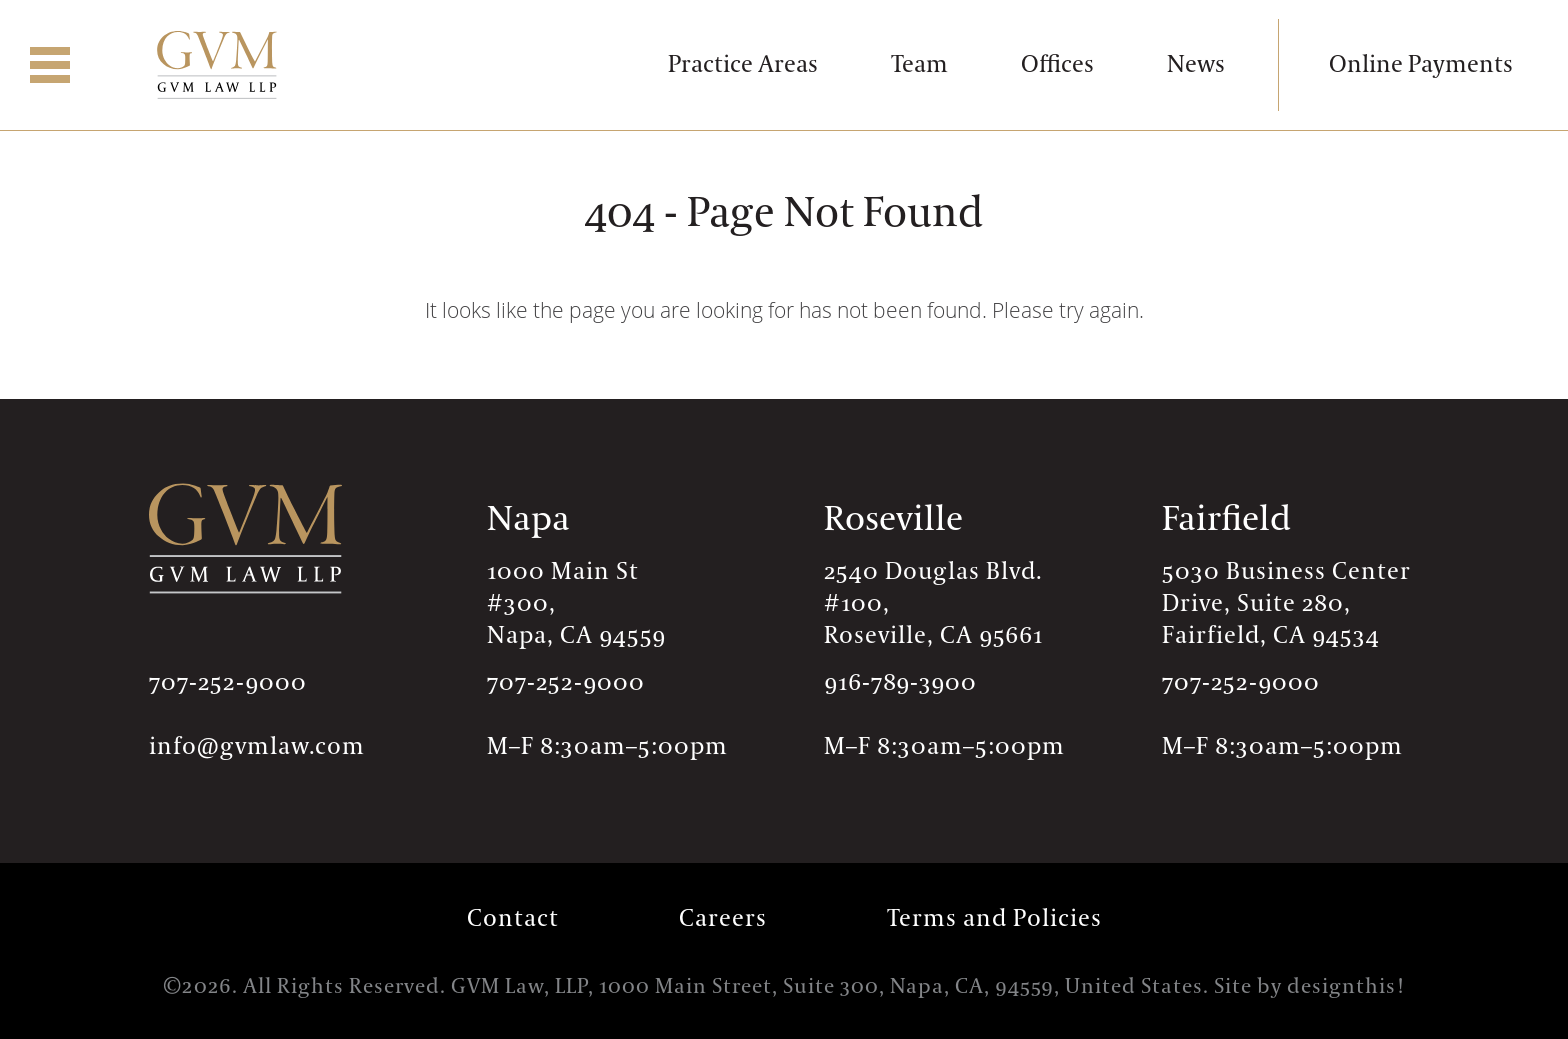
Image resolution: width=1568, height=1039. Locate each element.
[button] (50, 65)
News (1196, 64)
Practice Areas (743, 64)
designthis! (1346, 986)
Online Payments (1421, 64)
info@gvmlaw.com (257, 746)
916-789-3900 (900, 682)
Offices (1057, 64)
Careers (723, 918)
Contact (513, 918)
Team (919, 64)
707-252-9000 (228, 682)
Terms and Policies (994, 918)
